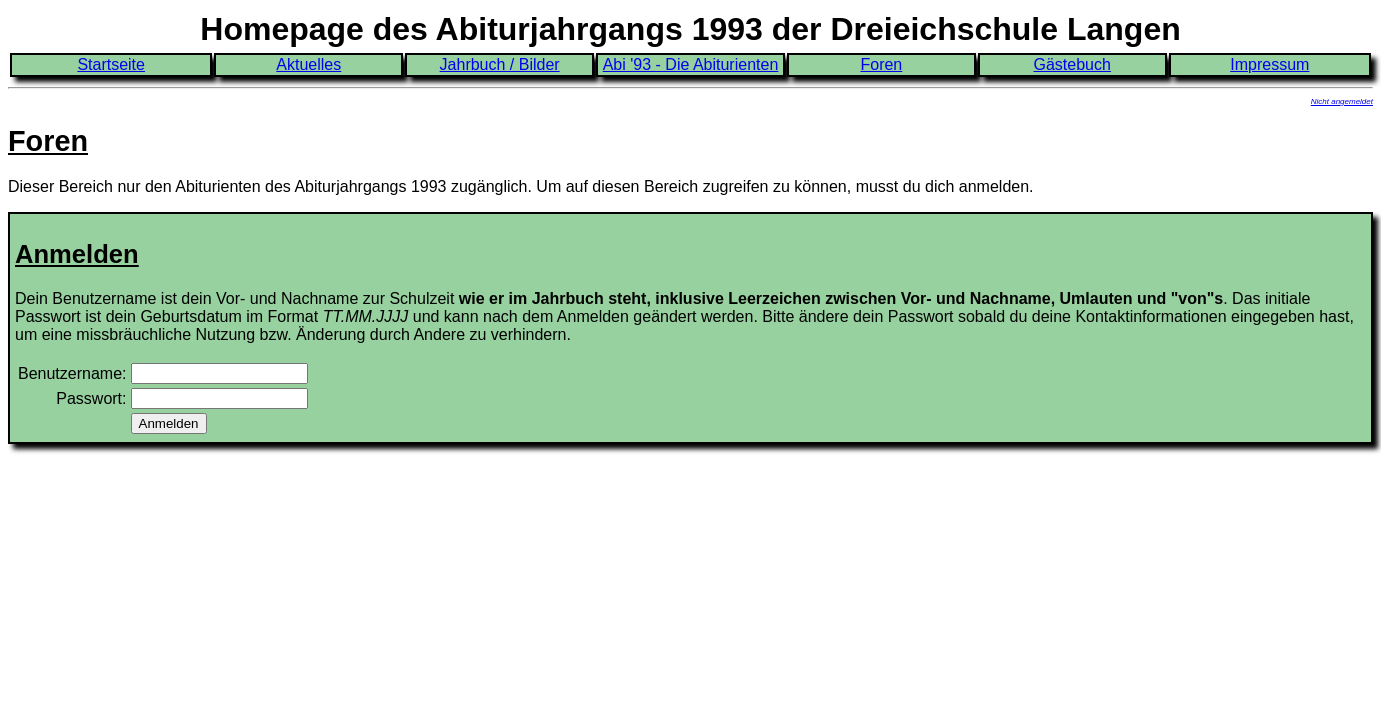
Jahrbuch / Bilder (500, 64)
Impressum (1269, 64)
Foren (881, 64)
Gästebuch (1072, 64)
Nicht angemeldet (1342, 101)
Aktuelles (308, 64)
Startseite (111, 64)
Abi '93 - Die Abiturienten (691, 64)
